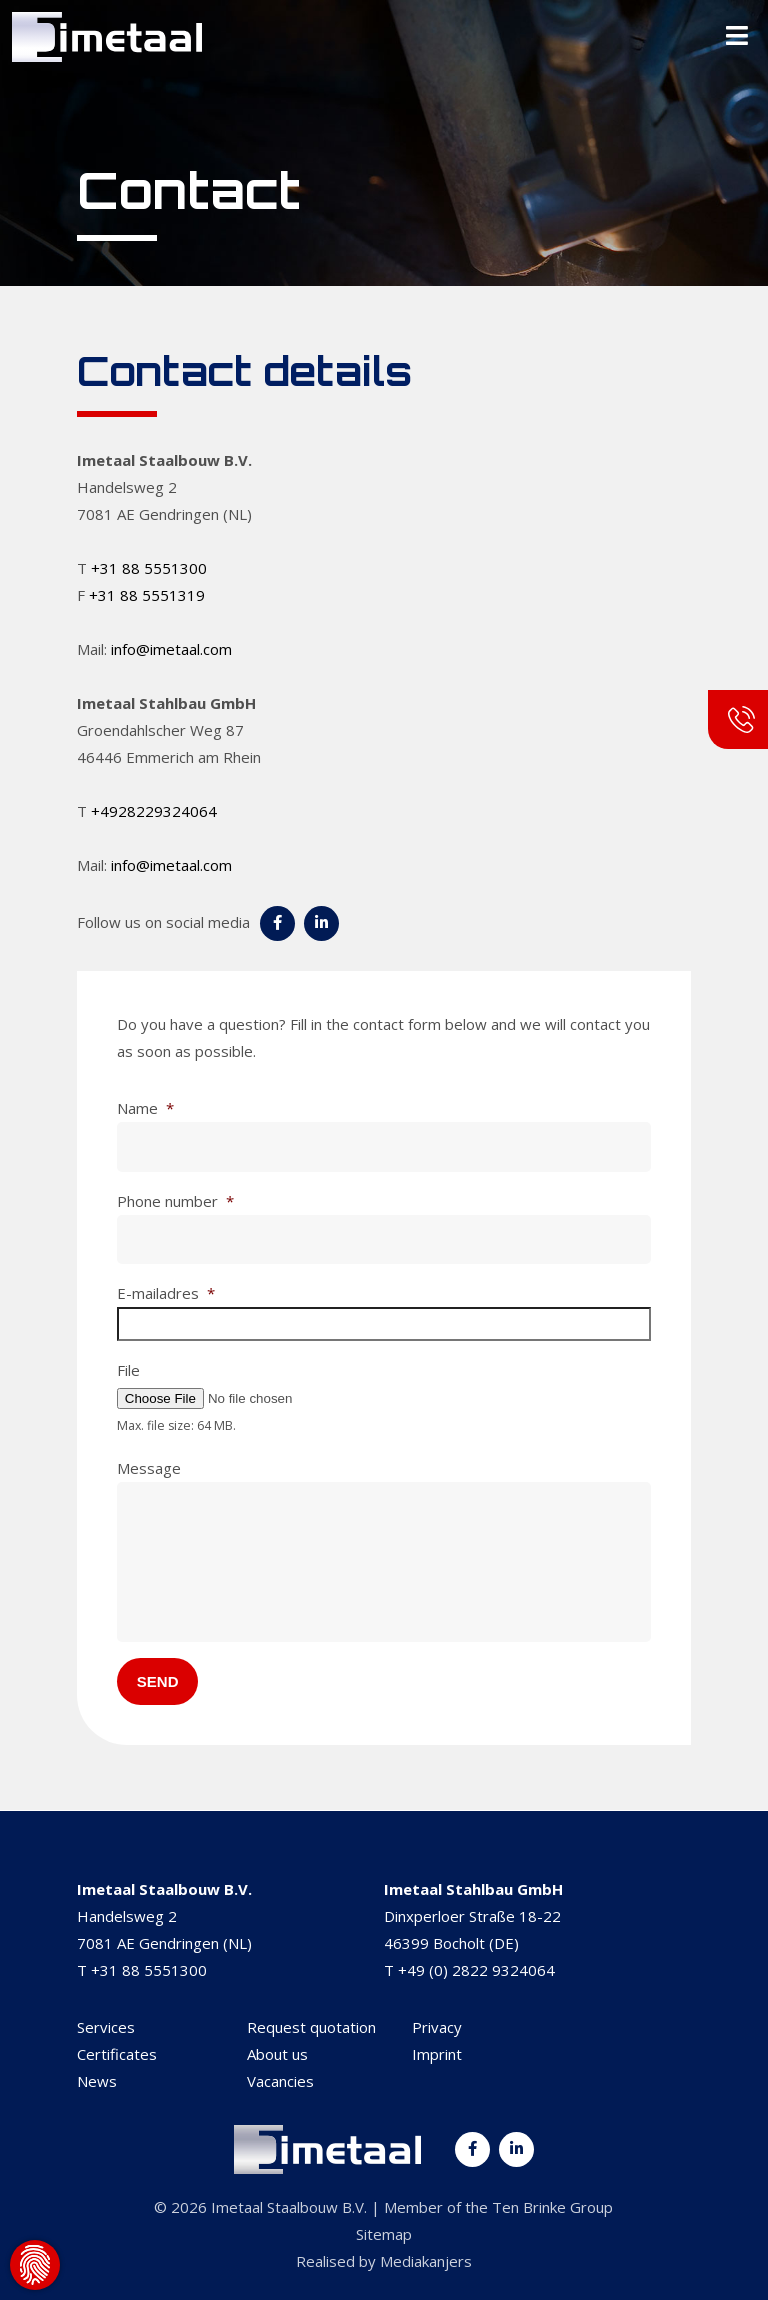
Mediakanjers (426, 2261)
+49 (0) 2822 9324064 (476, 1970)
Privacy (437, 2027)
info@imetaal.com (171, 649)
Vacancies (280, 2081)
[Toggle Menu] (737, 37)
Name (145, 1108)
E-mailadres (166, 1293)
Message (149, 1468)
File (128, 1370)
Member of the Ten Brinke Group (498, 2207)
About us (277, 2054)
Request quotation (311, 2027)
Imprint (437, 2054)
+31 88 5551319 (147, 595)
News (97, 2081)
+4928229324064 (154, 811)
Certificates (117, 2054)
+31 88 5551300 (149, 568)
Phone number (175, 1201)
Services (106, 2027)
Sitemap (384, 2234)
